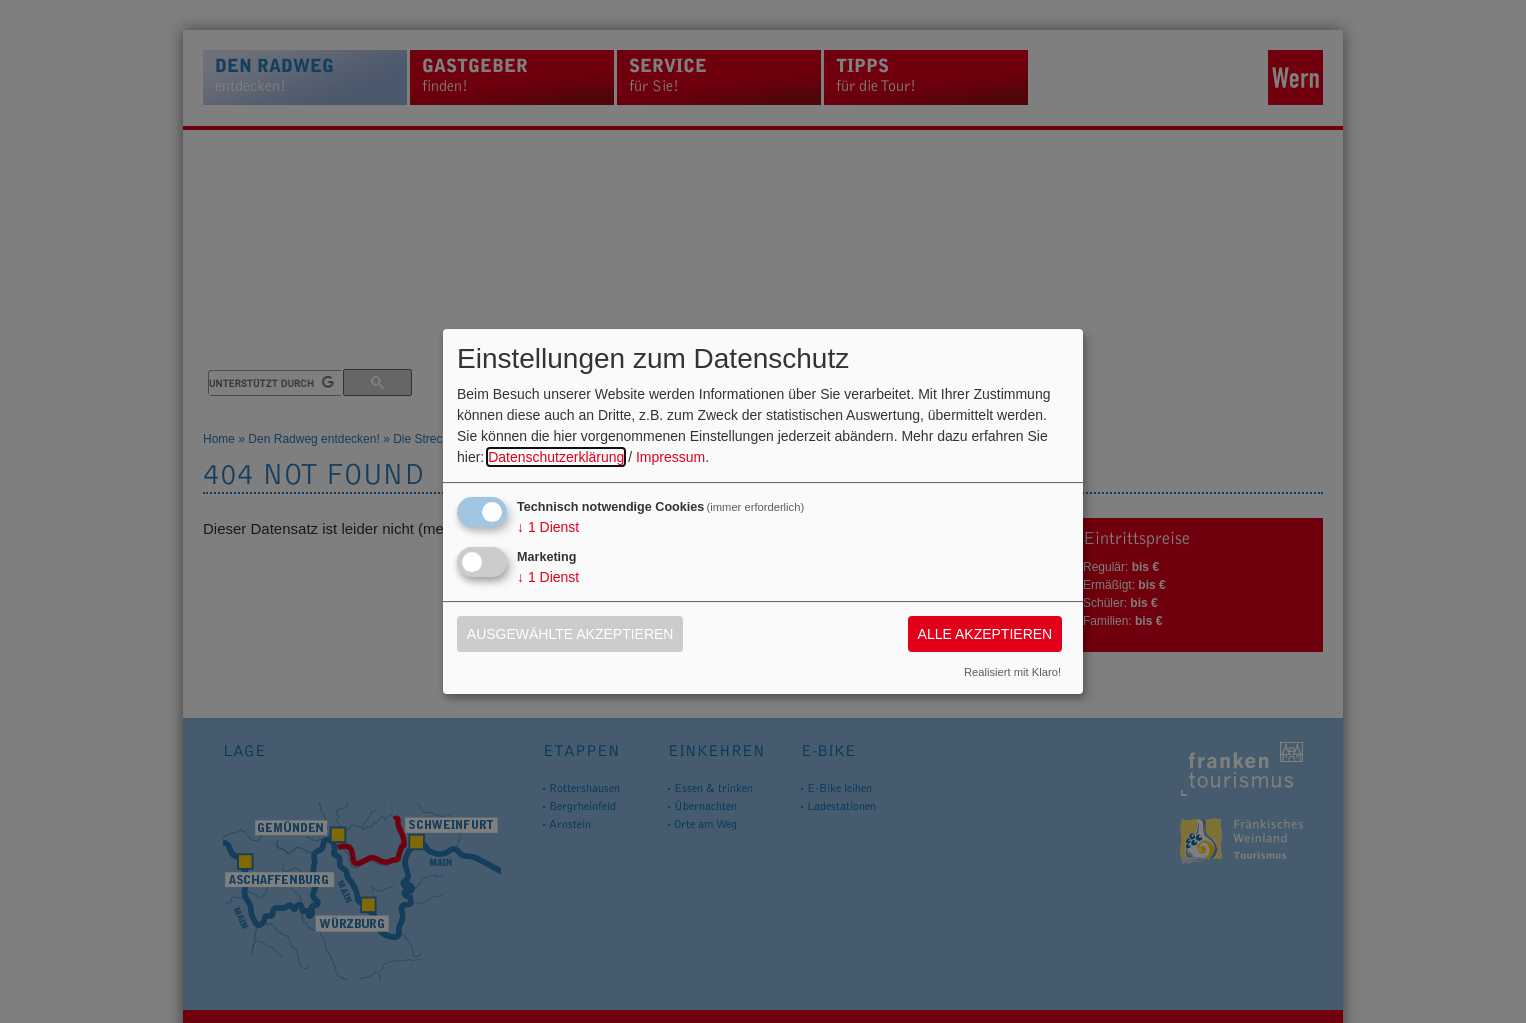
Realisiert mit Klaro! (1012, 672)
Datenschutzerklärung (556, 457)
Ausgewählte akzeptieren (570, 634)
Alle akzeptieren (985, 634)
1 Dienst (548, 527)
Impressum (670, 457)
